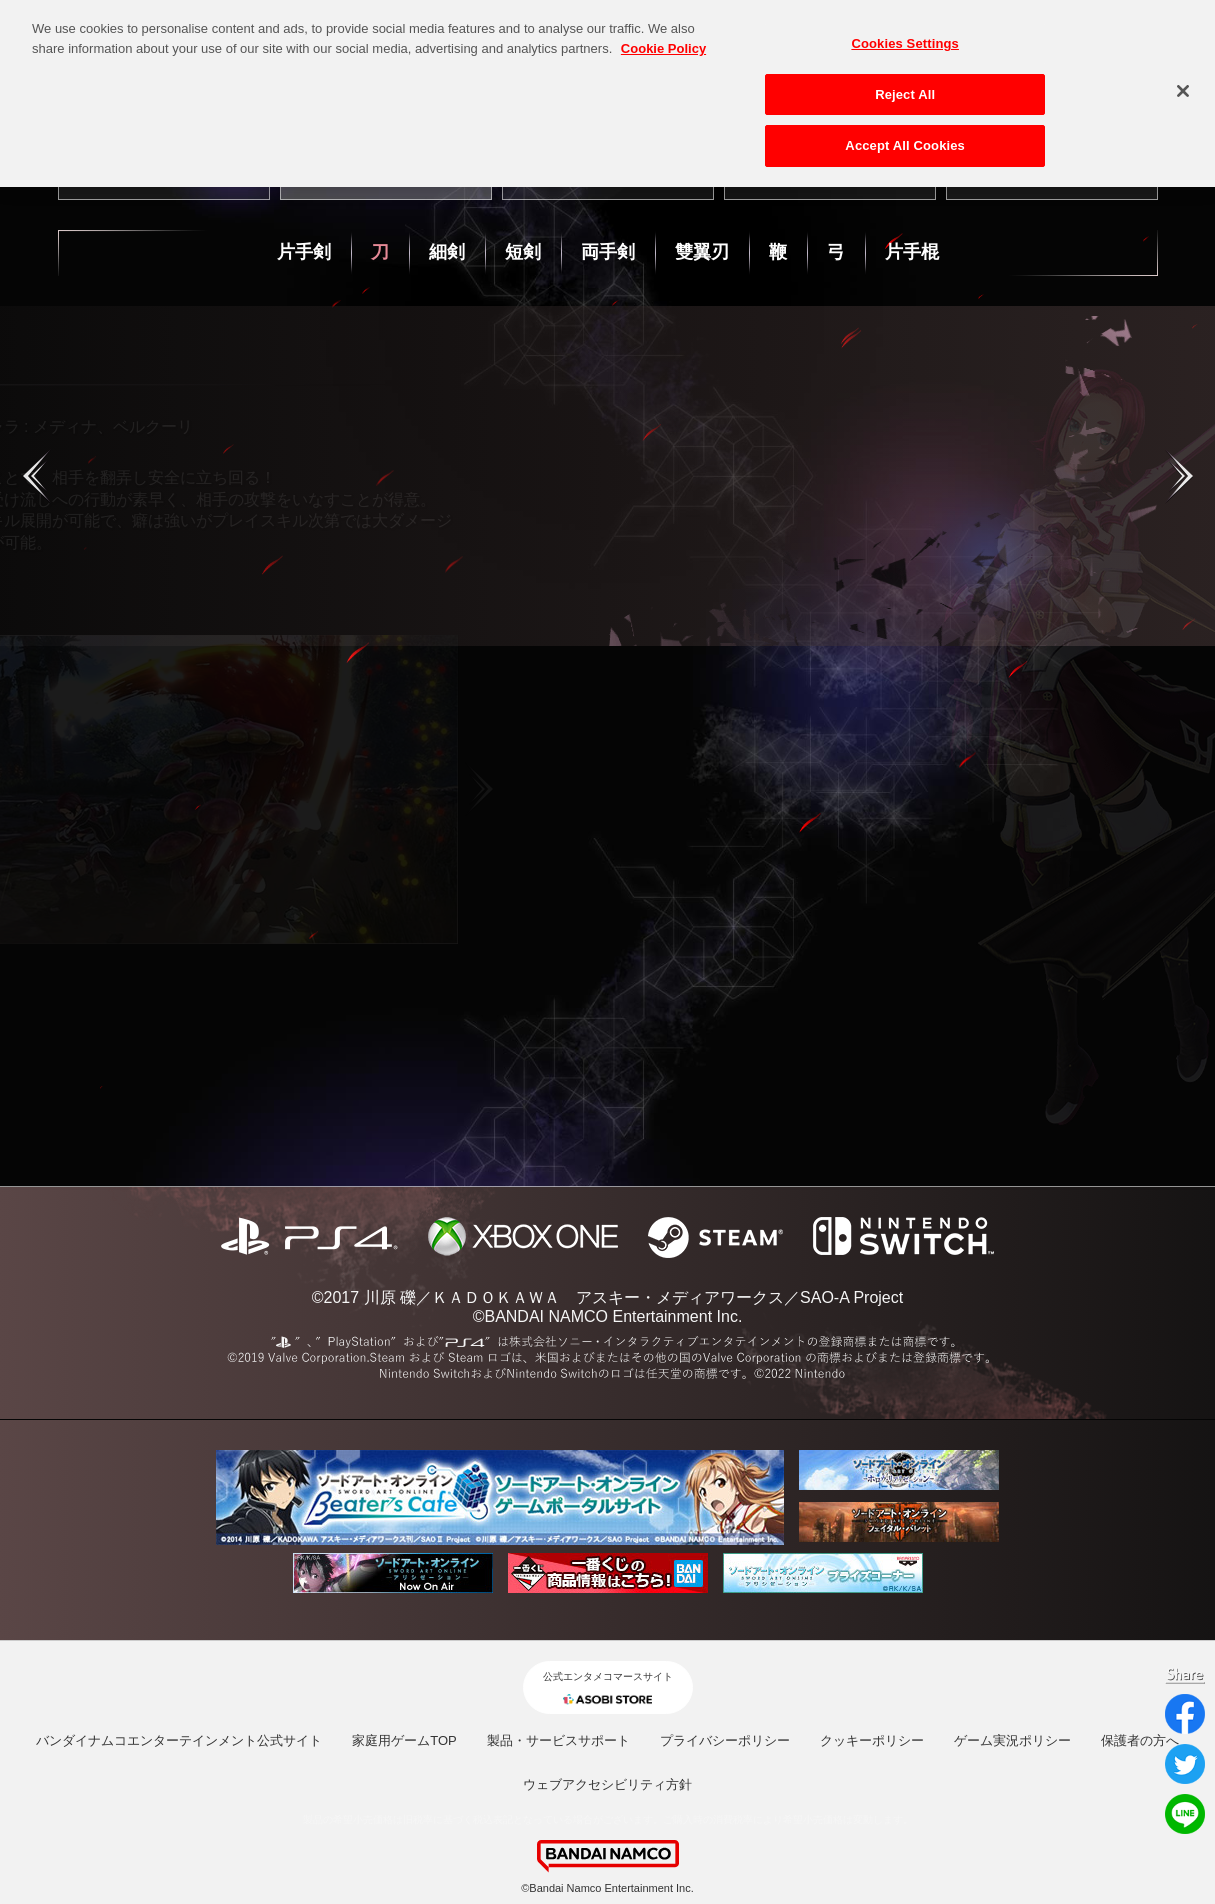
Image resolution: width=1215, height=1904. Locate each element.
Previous (87, 789)
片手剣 (304, 252)
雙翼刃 (702, 252)
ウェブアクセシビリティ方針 (607, 1784)
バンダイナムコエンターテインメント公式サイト (179, 1740)
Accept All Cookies (905, 138)
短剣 (523, 252)
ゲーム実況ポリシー (1012, 1740)
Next (679, 789)
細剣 (447, 252)
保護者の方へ (1140, 1740)
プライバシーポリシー (725, 1740)
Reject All (905, 86)
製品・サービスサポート (558, 1740)
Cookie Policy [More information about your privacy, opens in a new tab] (663, 40)
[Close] (1183, 84)
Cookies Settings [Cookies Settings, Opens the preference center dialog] (905, 36)
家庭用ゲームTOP (404, 1740)
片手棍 (912, 252)
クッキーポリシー (872, 1740)
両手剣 (608, 252)
